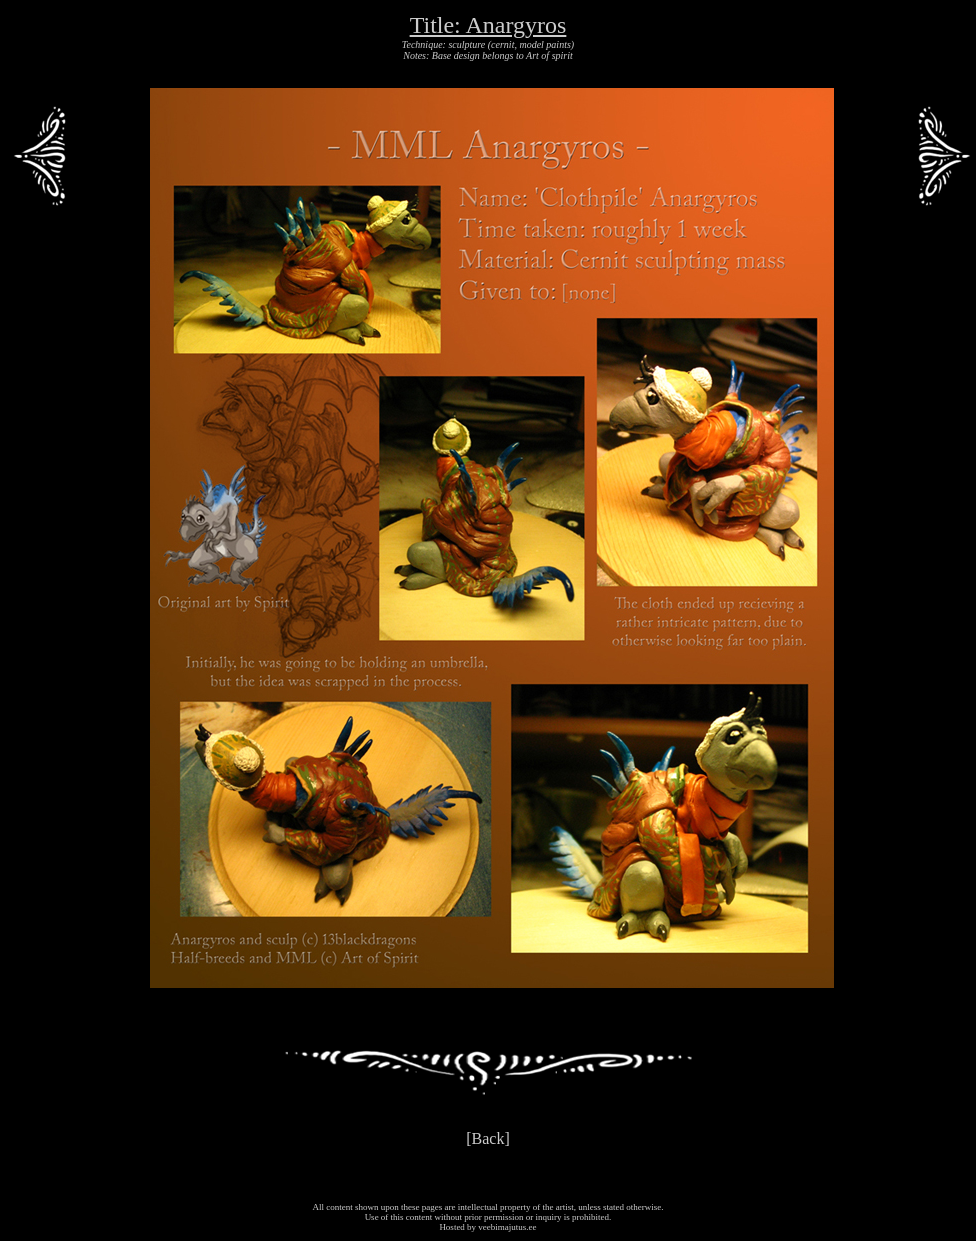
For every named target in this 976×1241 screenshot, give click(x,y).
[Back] (488, 1138)
